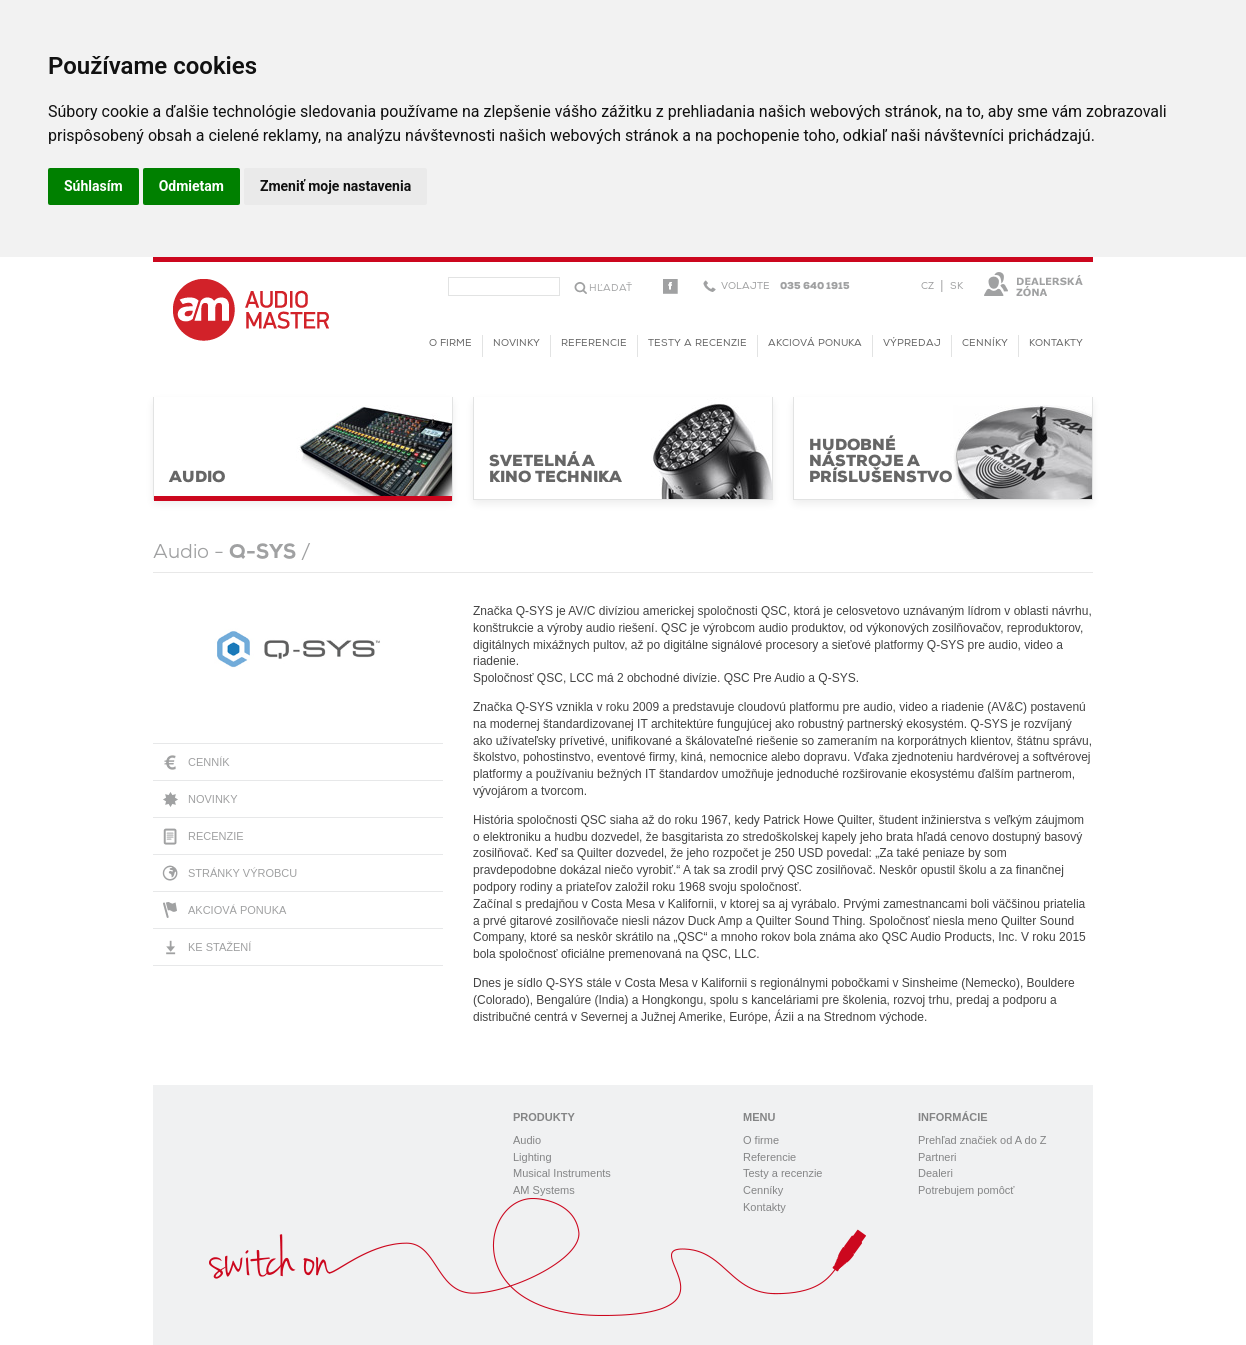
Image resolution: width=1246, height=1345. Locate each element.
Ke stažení (219, 947)
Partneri (937, 1157)
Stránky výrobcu (242, 873)
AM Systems (544, 1190)
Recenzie (216, 836)
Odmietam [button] (191, 186)
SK (956, 286)
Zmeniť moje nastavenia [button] (335, 186)
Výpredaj (912, 343)
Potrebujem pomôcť (966, 1190)
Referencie (594, 343)
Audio (527, 1140)
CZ (927, 286)
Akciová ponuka (237, 910)
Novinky (213, 799)
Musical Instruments (562, 1173)
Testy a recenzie (697, 343)
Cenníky (985, 343)
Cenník (209, 762)
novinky (516, 343)
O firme (450, 343)
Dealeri (935, 1173)
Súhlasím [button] (93, 186)
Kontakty (1056, 343)
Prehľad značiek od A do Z (982, 1140)
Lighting (532, 1157)
